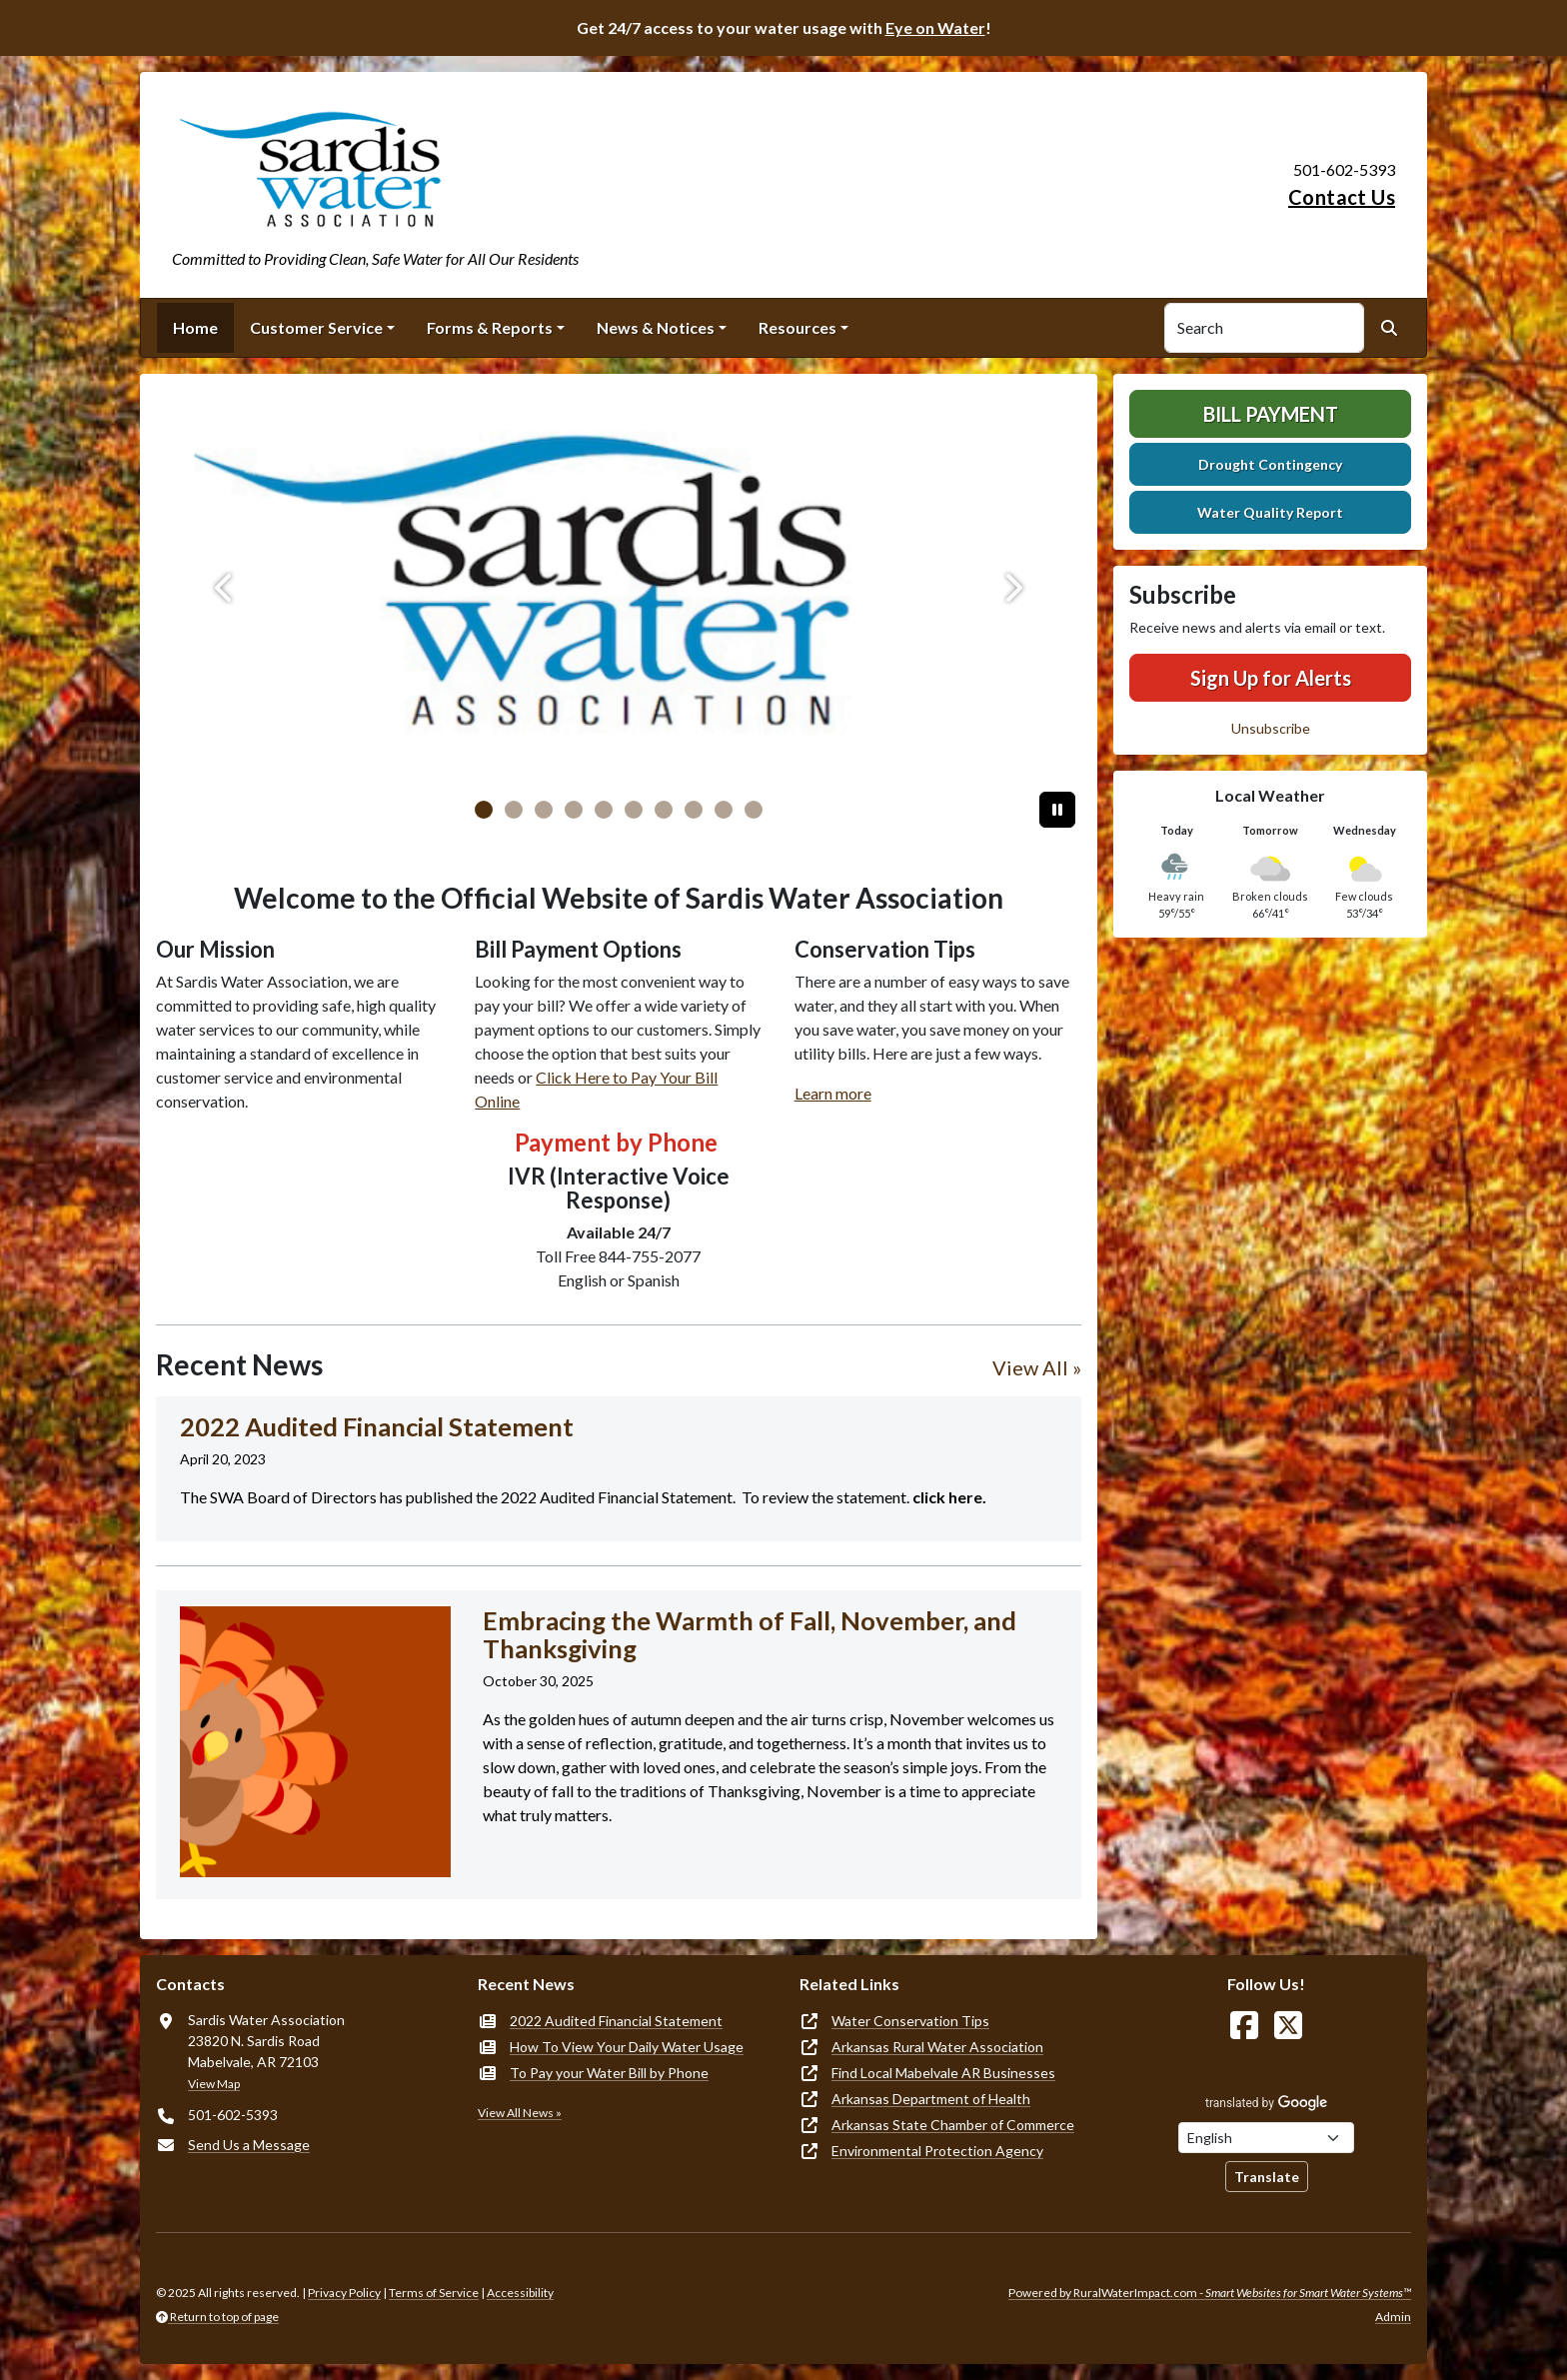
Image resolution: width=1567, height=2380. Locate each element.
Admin (1393, 2316)
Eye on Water (935, 27)
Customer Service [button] (316, 327)
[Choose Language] (1266, 2137)
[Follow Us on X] (1288, 2025)
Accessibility (520, 2292)
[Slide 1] (514, 810)
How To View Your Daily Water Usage (627, 2046)
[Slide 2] (544, 810)
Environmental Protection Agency (937, 2150)
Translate (1266, 2176)
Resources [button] (797, 327)
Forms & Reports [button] (490, 327)
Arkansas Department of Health (930, 2098)
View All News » (520, 2112)
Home (195, 327)
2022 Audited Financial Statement (616, 2020)
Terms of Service (434, 2292)
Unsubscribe (1270, 728)
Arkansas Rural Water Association (937, 2046)
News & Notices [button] (656, 327)
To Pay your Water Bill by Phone (609, 2072)
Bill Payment (1270, 414)
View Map (214, 2083)
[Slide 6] (664, 810)
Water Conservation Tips (910, 2020)
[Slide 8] (724, 810)
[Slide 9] (754, 810)
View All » (1036, 1367)
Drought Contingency (1270, 464)
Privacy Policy (344, 2292)
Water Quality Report (1270, 512)
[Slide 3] (574, 810)
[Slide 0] (484, 810)
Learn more (832, 1093)
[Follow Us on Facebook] (1244, 2025)
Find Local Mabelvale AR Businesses (943, 2072)
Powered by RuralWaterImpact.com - (1209, 2292)
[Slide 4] (604, 810)
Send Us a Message (249, 2144)
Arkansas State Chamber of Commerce (952, 2124)
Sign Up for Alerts (1270, 678)
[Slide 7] (694, 810)
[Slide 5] (634, 810)
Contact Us (1341, 197)
